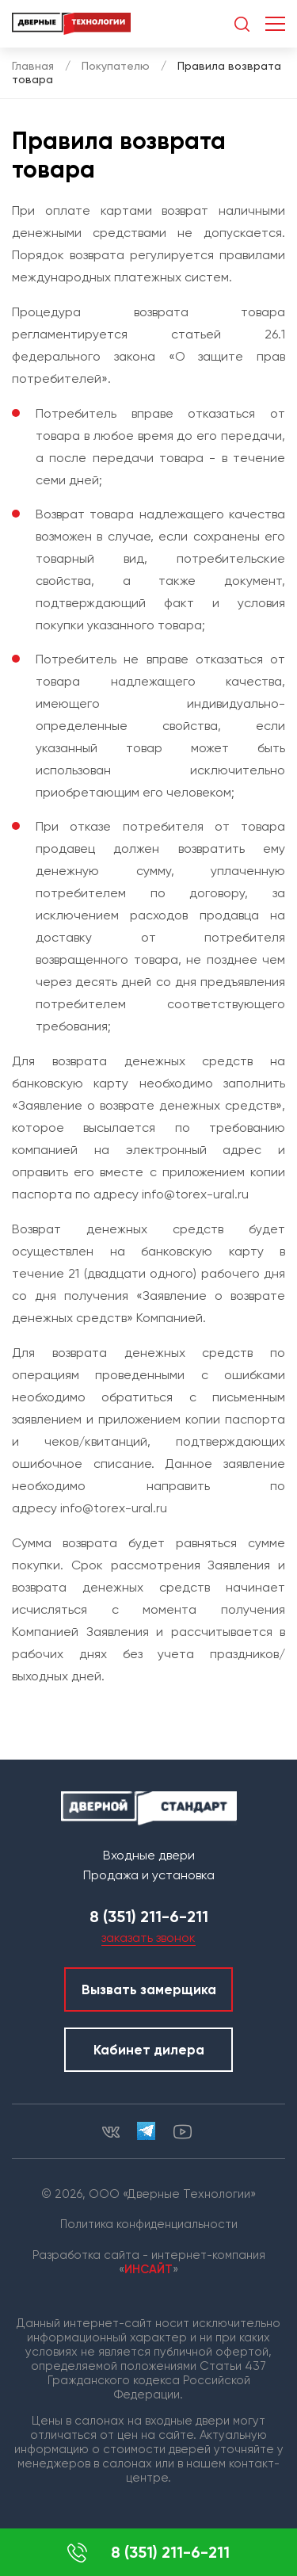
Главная (33, 65)
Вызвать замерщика (149, 1989)
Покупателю (116, 65)
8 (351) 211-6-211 (148, 2553)
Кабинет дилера (148, 2050)
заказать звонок (148, 1937)
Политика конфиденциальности (149, 2224)
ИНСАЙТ (148, 2269)
